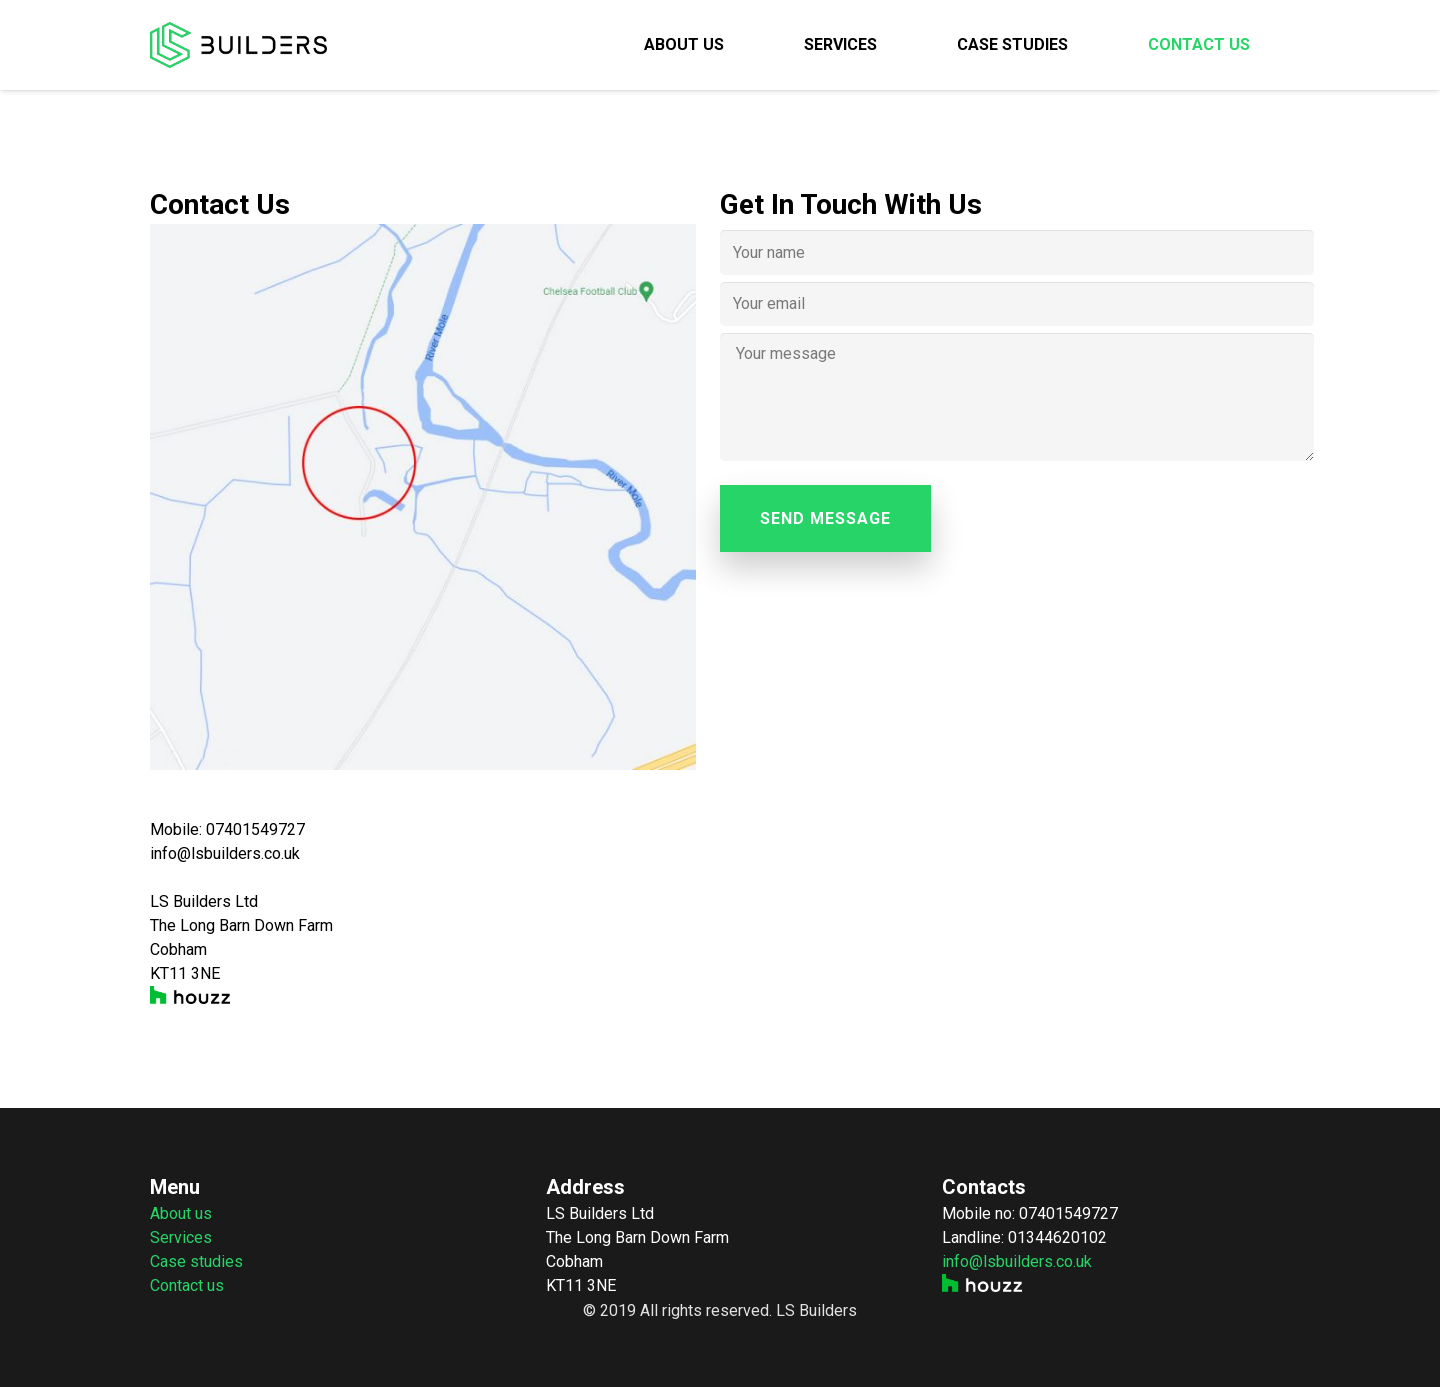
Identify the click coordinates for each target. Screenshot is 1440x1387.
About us (181, 1213)
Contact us (187, 1285)
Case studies (196, 1261)
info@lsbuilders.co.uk (1017, 1261)
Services (181, 1237)
